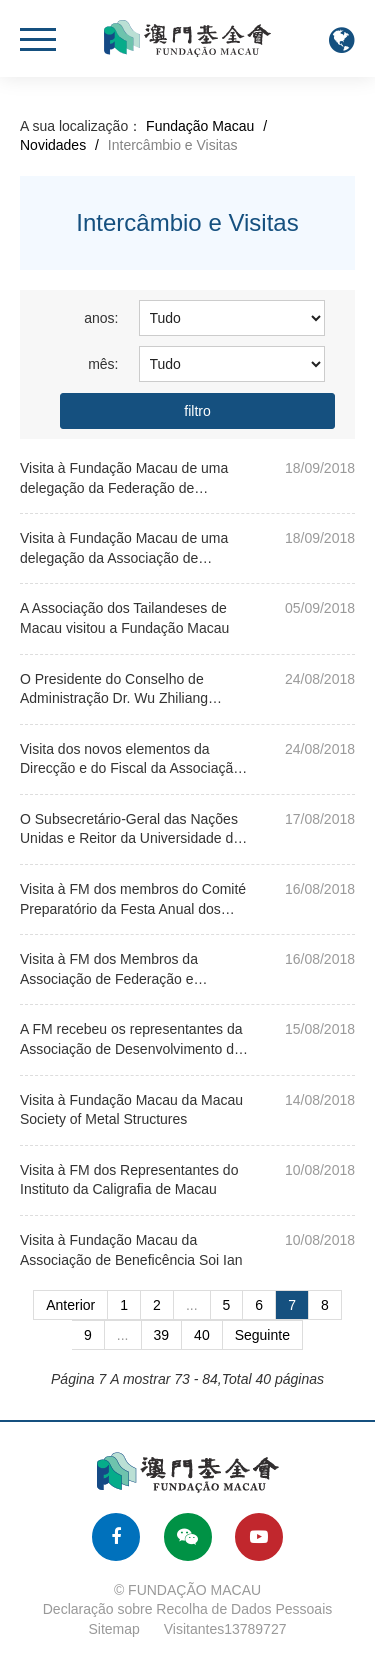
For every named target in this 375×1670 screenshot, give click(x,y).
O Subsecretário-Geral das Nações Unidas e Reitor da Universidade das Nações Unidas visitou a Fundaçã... (134, 838)
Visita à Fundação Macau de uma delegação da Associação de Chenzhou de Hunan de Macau (124, 557)
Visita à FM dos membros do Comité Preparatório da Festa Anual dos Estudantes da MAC (133, 908)
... (192, 1305)
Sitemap (114, 1629)
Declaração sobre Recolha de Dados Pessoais (188, 1609)
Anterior (70, 1305)
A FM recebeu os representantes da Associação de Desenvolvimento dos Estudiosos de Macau (134, 1048)
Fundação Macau (200, 126)
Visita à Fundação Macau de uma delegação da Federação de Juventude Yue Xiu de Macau (124, 487)
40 (202, 1335)
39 (162, 1335)
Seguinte (262, 1335)
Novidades (53, 145)
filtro (197, 411)
